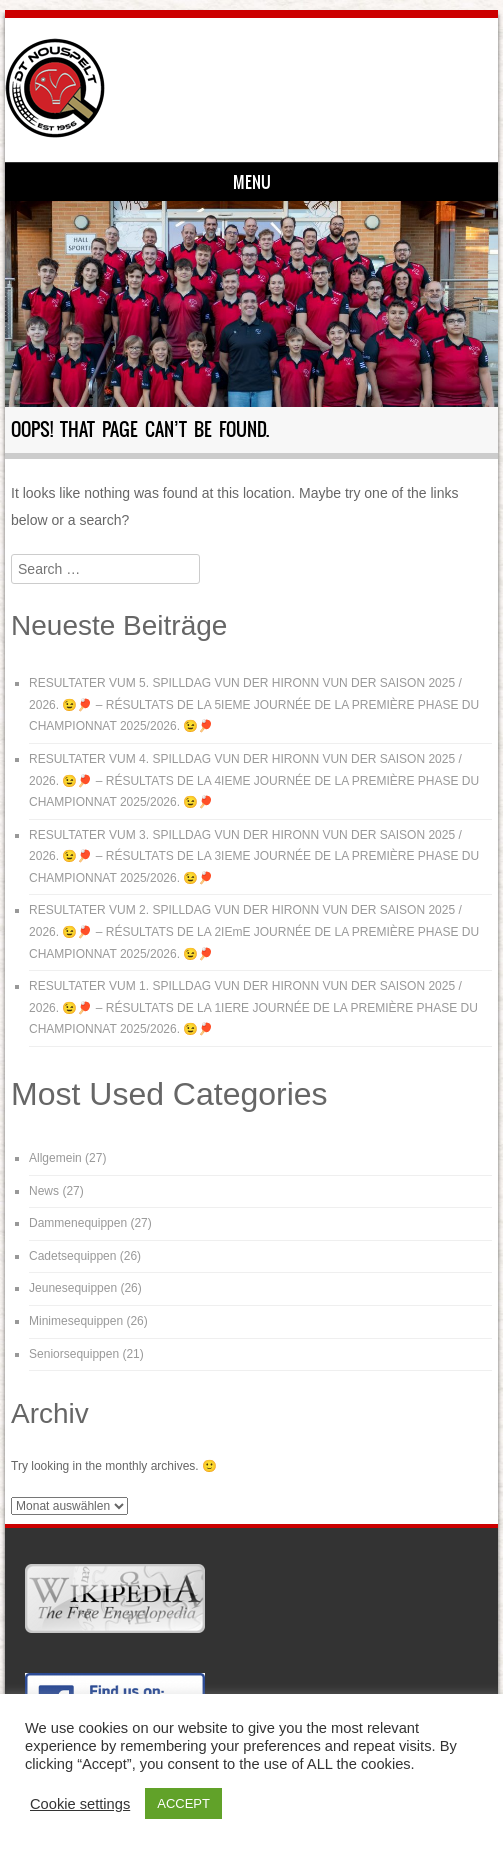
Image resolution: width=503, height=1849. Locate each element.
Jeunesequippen (73, 1288)
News (44, 1191)
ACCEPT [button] (183, 1803)
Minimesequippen (76, 1321)
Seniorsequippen (74, 1354)
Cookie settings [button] (80, 1804)
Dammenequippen (78, 1223)
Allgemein (55, 1158)
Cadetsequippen (72, 1256)
